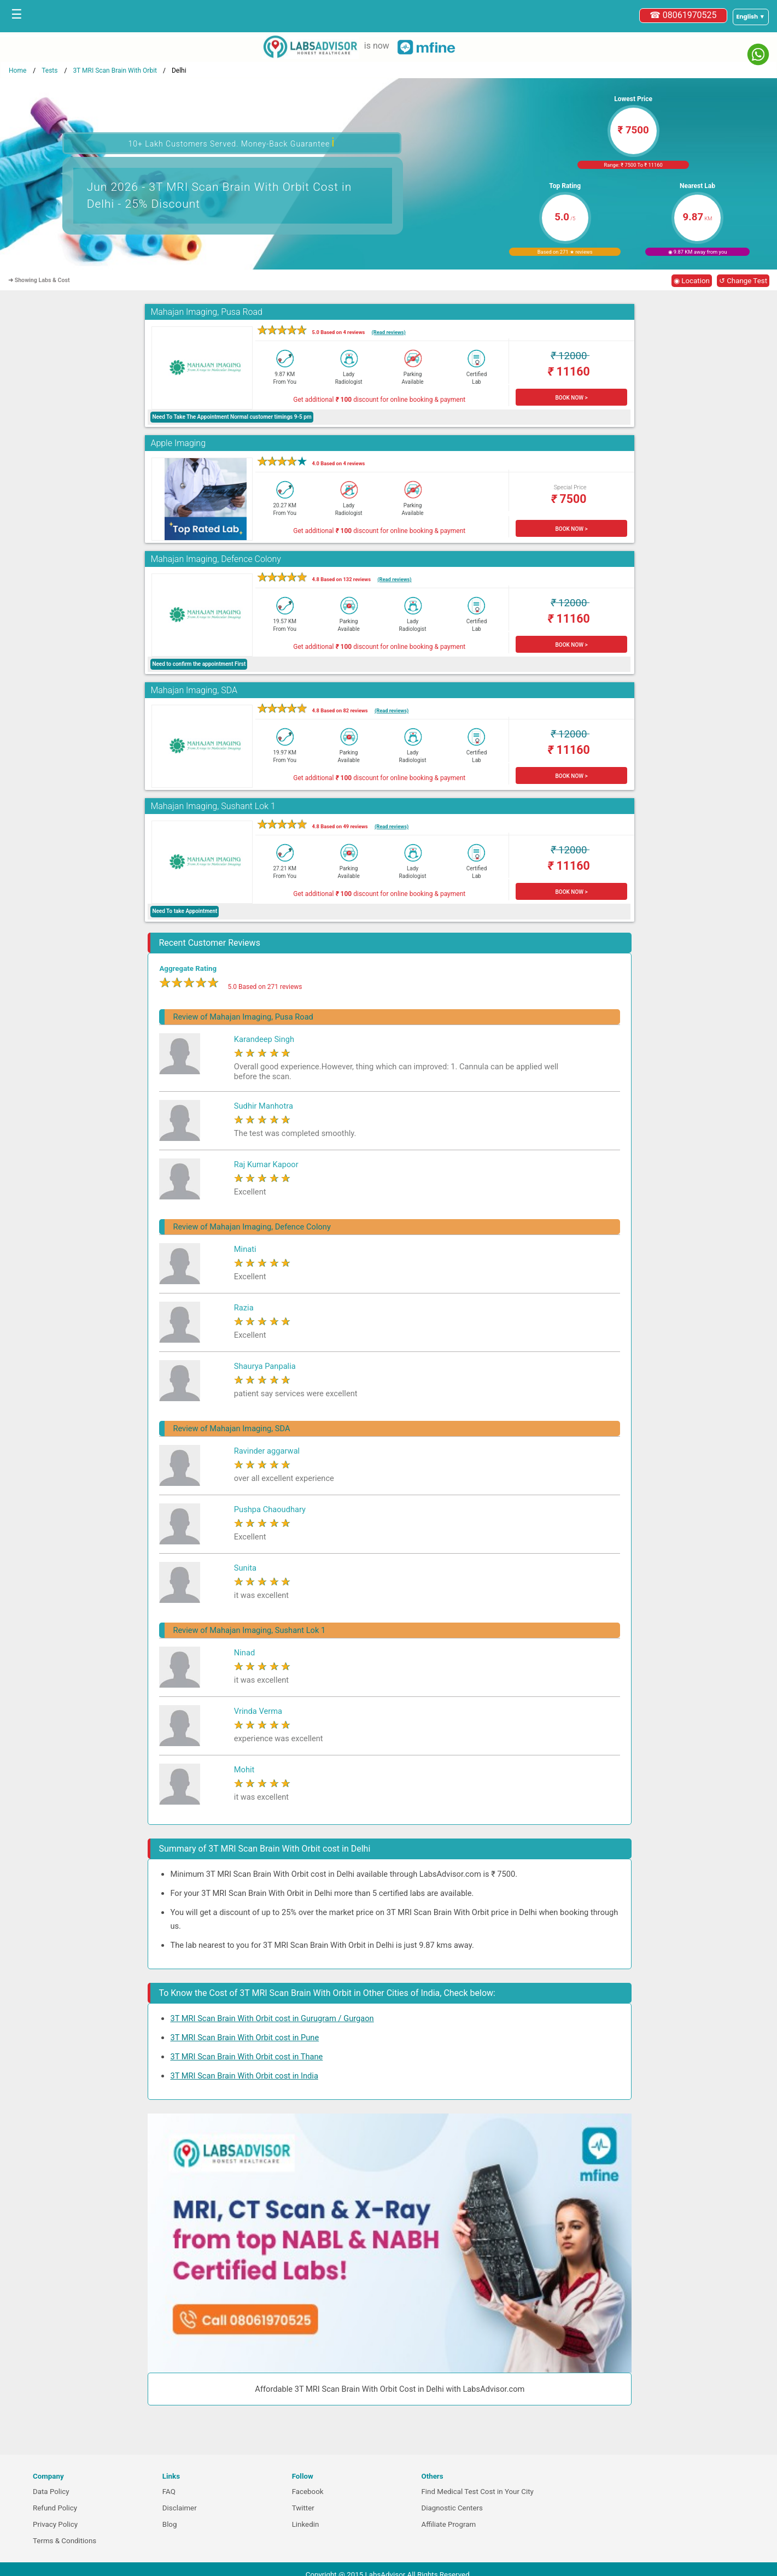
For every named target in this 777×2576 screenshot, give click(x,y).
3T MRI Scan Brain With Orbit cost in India (244, 2076)
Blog (169, 2524)
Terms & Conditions (64, 2541)
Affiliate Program (448, 2524)
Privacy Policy (55, 2524)
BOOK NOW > (571, 398)
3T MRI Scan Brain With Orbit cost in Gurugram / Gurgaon (271, 2018)
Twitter (303, 2508)
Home (17, 70)
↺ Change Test (743, 281)
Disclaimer (179, 2508)
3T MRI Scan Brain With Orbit (115, 70)
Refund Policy (55, 2508)
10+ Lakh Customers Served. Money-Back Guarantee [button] (231, 142)
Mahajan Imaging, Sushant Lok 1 (212, 806)
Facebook (308, 2491)
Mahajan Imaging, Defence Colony (215, 559)
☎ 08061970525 (683, 15)
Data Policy (51, 2491)
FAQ (169, 2491)
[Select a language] (751, 17)
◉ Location (692, 281)
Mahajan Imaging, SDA (193, 690)
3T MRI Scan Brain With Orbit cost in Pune (244, 2037)
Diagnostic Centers (451, 2508)
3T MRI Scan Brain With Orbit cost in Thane (246, 2057)
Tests (49, 70)
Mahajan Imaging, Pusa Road (206, 312)
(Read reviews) (389, 332)
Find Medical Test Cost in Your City (477, 2491)
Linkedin (305, 2524)
